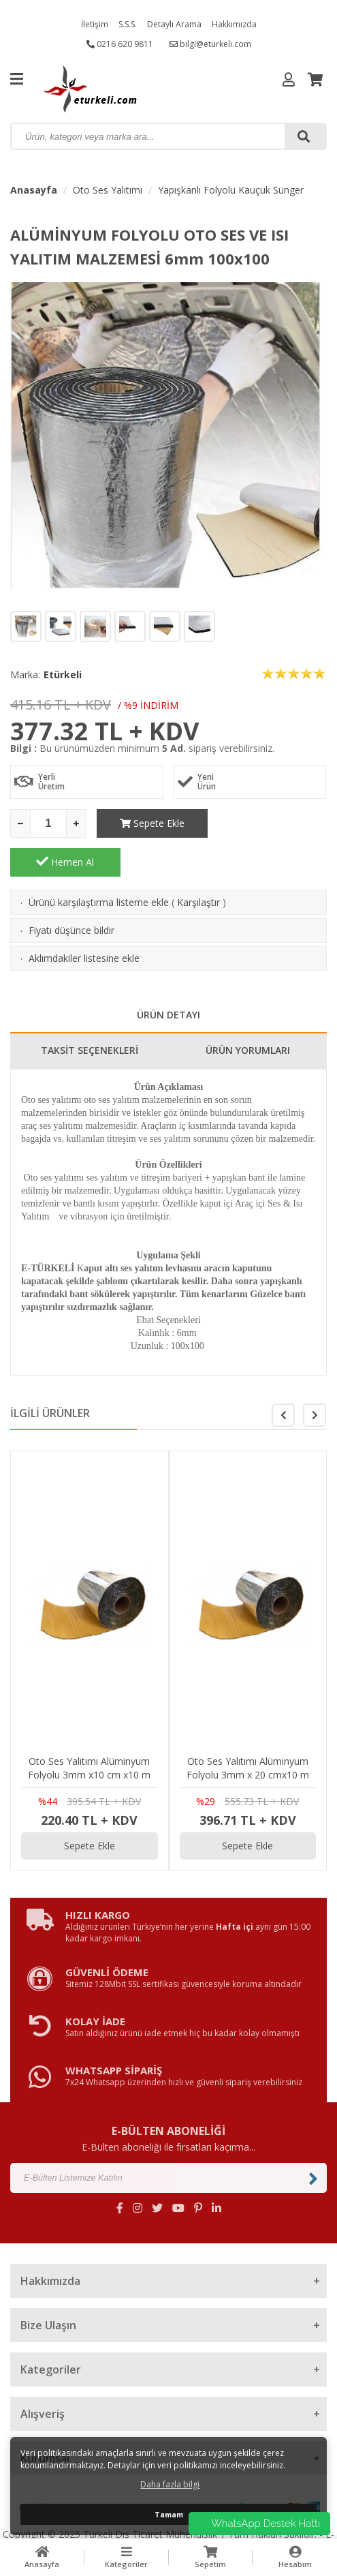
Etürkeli (63, 674)
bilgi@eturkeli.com (210, 44)
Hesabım (295, 2557)
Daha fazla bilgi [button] (169, 2484)
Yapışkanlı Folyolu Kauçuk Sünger (231, 189)
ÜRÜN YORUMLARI (248, 1011)
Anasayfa (33, 189)
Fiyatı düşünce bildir (71, 891)
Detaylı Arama (174, 24)
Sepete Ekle (151, 823)
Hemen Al (272, 823)
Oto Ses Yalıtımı (107, 189)
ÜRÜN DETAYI (168, 975)
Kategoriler (126, 2557)
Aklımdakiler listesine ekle (84, 919)
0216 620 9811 (119, 44)
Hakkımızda (234, 24)
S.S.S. (127, 24)
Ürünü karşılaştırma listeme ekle (99, 863)
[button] (314, 1376)
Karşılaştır (198, 863)
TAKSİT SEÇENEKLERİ (89, 1011)
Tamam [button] (169, 2514)
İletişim (94, 24)
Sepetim (211, 2557)
